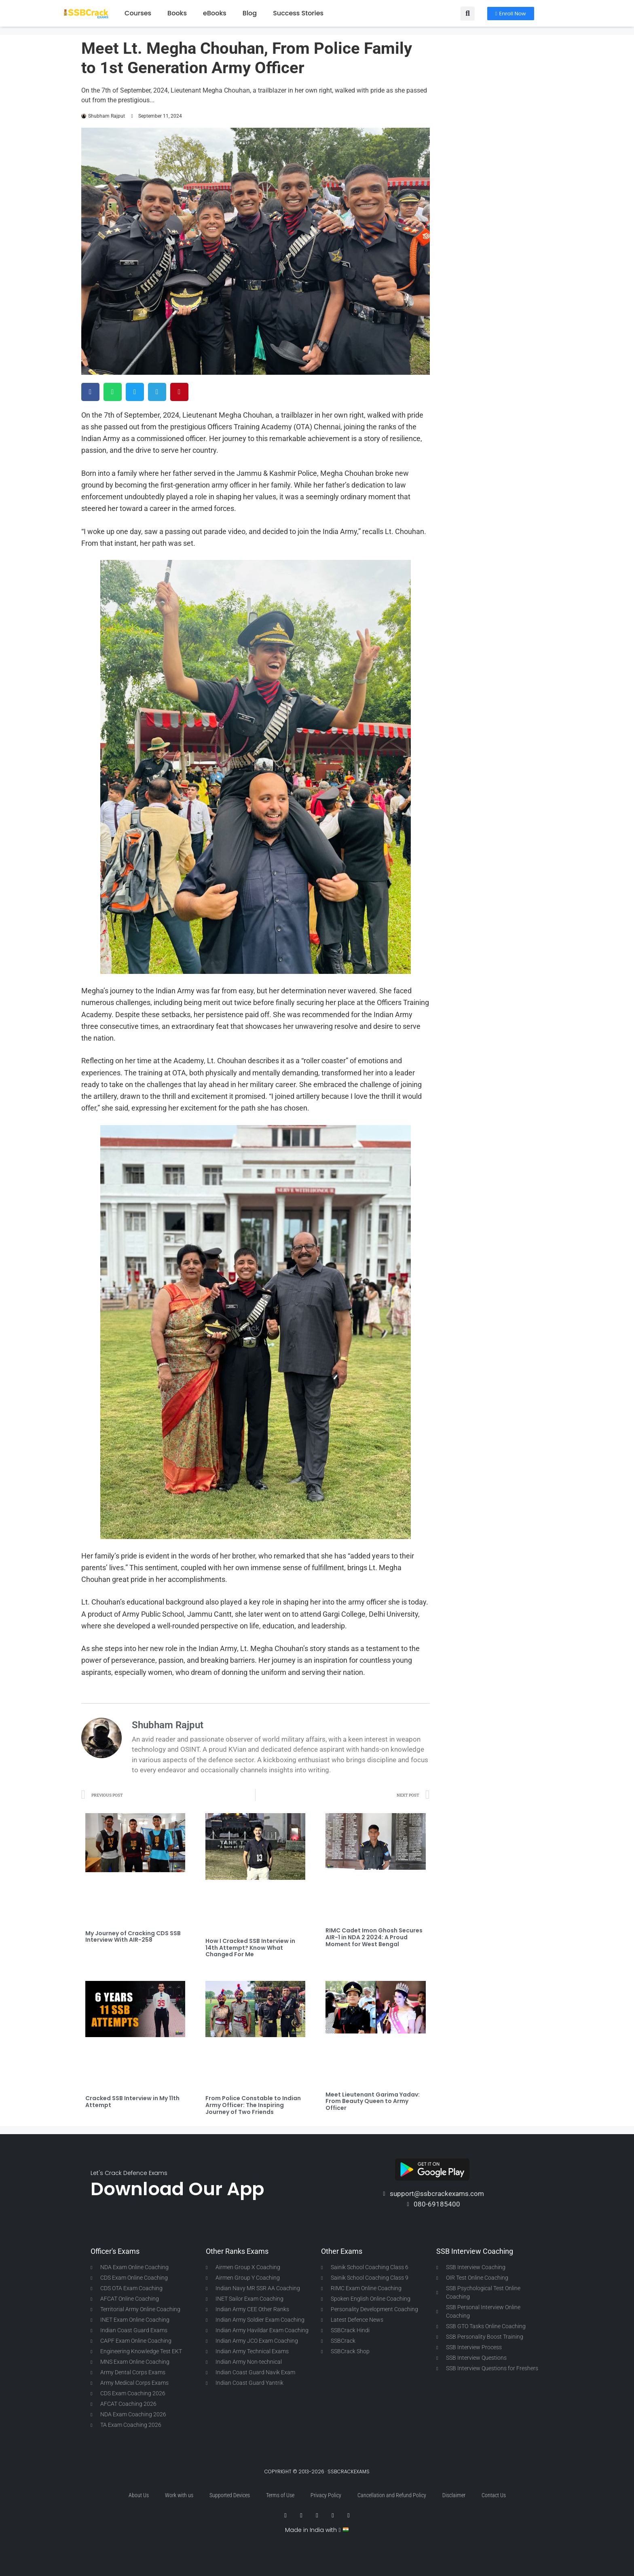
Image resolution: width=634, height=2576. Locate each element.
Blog (250, 13)
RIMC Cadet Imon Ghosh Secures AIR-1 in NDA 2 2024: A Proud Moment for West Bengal (374, 1937)
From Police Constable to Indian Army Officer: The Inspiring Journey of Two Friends (253, 2105)
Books (177, 13)
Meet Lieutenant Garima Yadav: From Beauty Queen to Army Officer (372, 2101)
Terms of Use (280, 2495)
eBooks (214, 13)
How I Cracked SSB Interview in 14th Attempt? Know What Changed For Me (250, 1948)
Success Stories (298, 13)
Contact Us (494, 2495)
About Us (139, 2495)
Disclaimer (453, 2495)
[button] (468, 13)
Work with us (179, 2495)
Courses (138, 13)
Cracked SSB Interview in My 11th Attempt (132, 2101)
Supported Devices (229, 2495)
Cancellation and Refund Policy (391, 2495)
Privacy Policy (326, 2495)
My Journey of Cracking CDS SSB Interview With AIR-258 (133, 1936)
